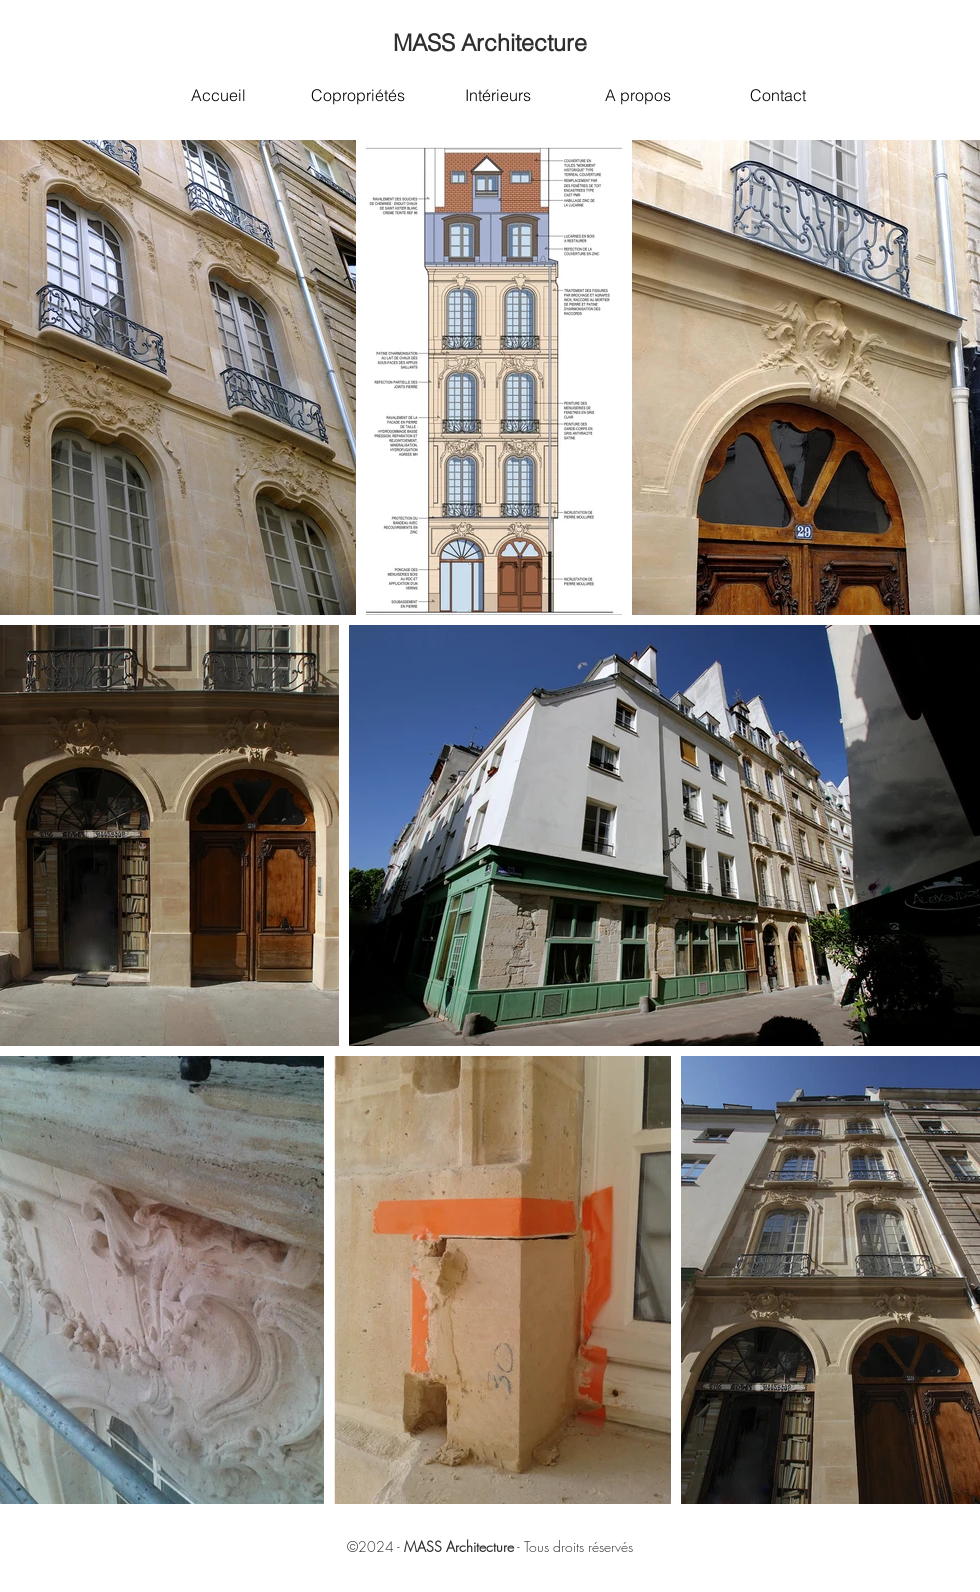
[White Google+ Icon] (854, 1580)
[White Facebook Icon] (800, 1580)
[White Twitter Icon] (827, 1580)
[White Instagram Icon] (881, 1580)
